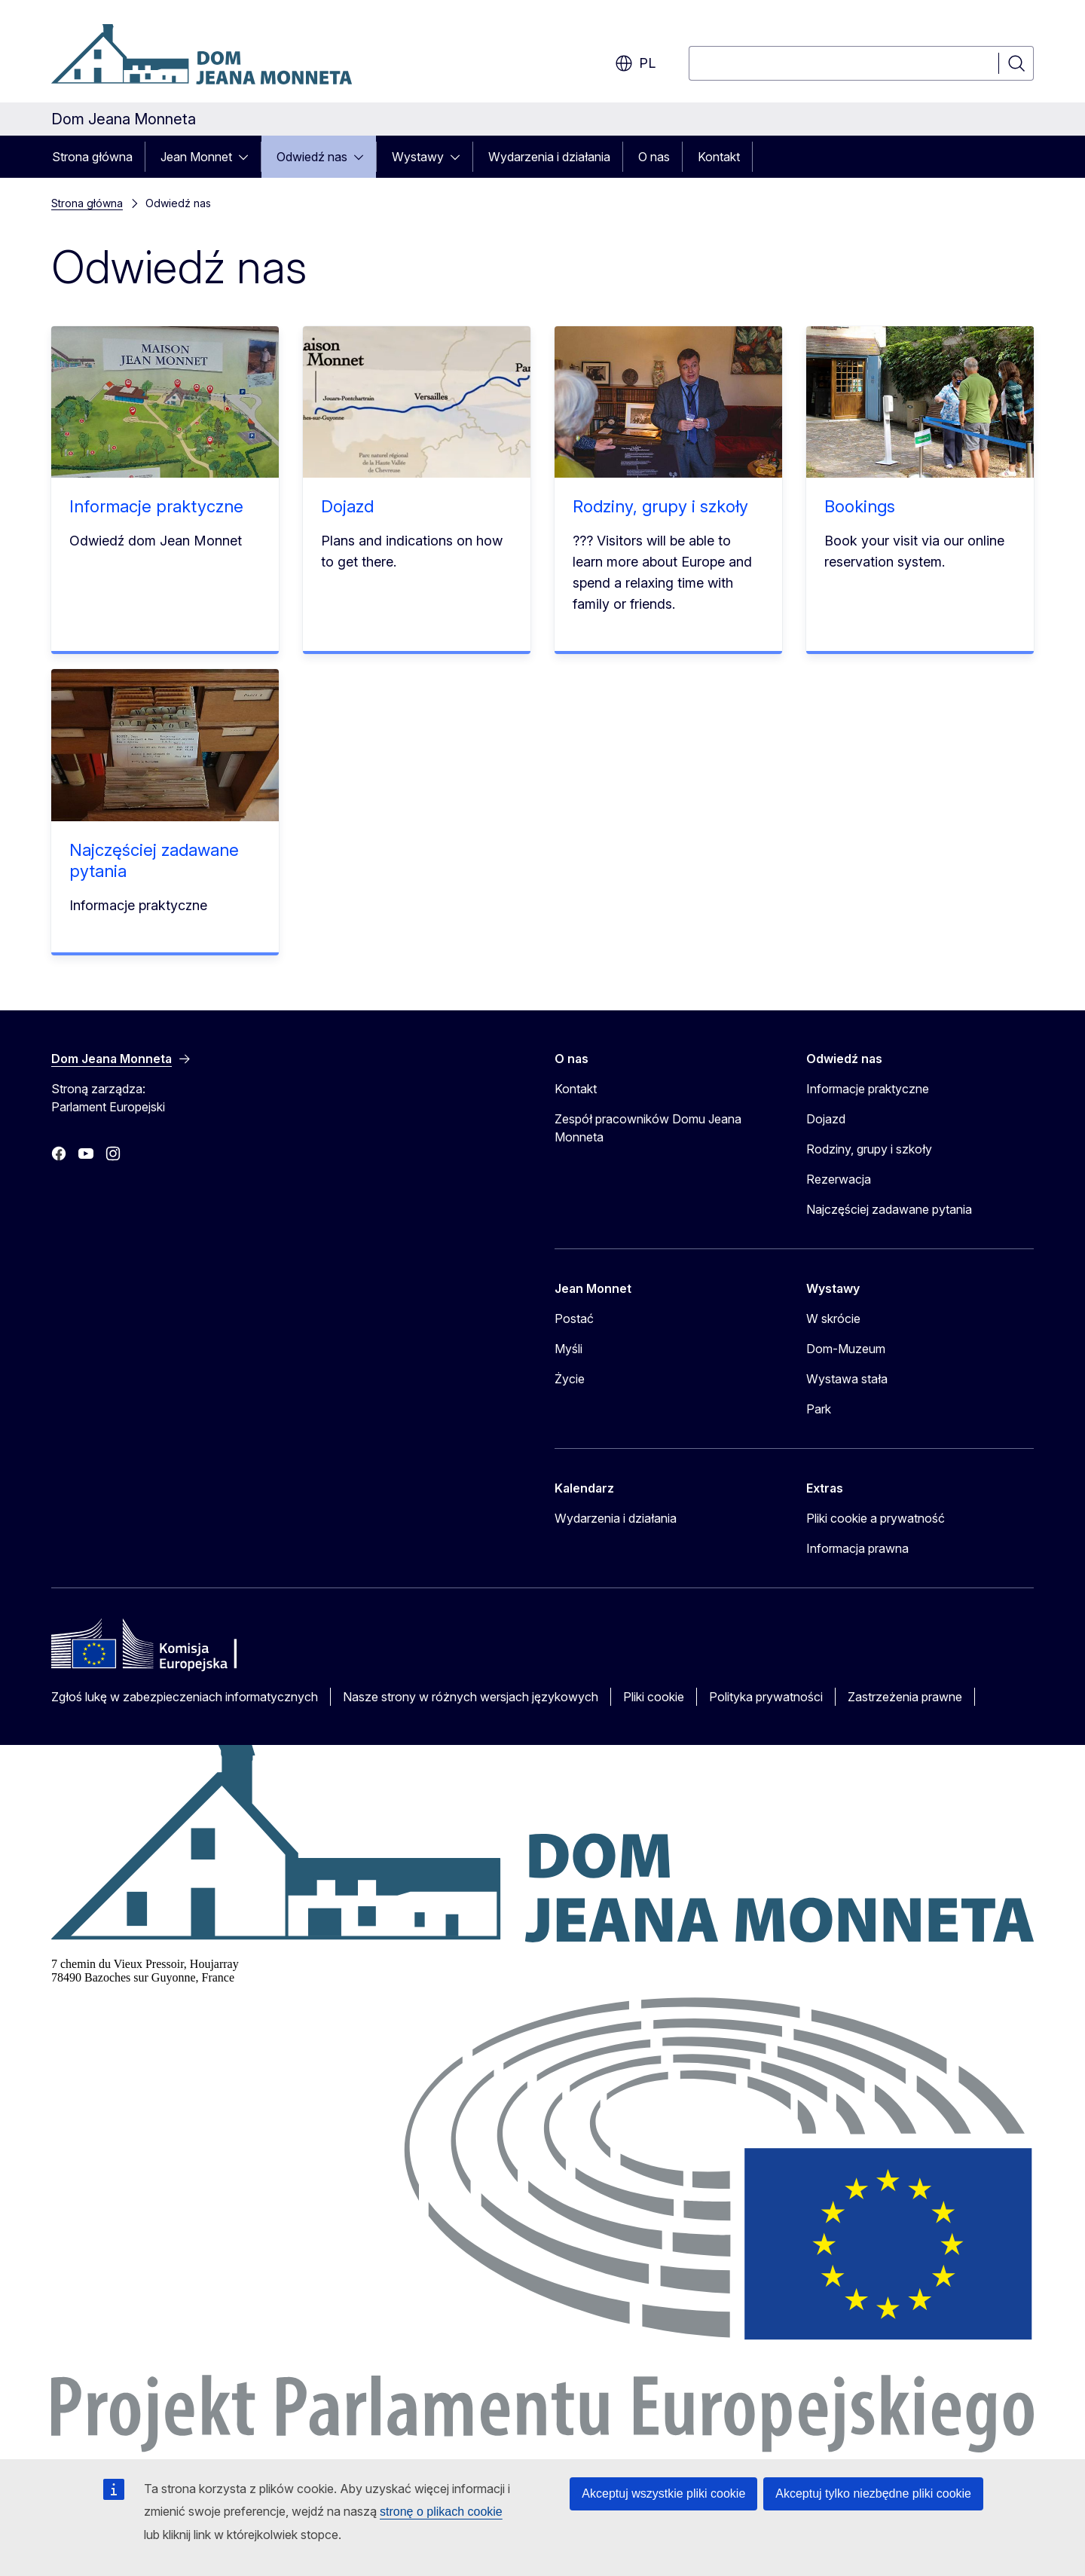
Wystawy (418, 156)
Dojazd (347, 506)
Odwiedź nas (312, 156)
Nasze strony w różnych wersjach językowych (470, 1696)
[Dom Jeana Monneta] (542, 1937)
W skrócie (833, 1318)
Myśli (568, 1348)
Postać (574, 1318)
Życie (570, 1378)
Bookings (859, 506)
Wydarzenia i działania (549, 156)
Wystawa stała (847, 1378)
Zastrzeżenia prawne (905, 1696)
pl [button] (635, 63)
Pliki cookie (653, 1696)
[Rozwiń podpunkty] (248, 157)
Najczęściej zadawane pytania (889, 1209)
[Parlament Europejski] (542, 2447)
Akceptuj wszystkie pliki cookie (663, 2493)
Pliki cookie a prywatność (875, 1518)
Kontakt (719, 156)
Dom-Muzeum (845, 1348)
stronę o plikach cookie (441, 2511)
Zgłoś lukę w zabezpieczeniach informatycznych (184, 1696)
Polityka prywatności (766, 1696)
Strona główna (92, 156)
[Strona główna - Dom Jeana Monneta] (201, 54)
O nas (654, 156)
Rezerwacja (838, 1179)
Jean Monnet (196, 156)
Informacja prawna (857, 1548)
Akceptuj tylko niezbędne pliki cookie (873, 2493)
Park (818, 1408)
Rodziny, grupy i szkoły (660, 506)
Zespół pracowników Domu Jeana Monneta (648, 1127)
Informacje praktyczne (156, 506)
